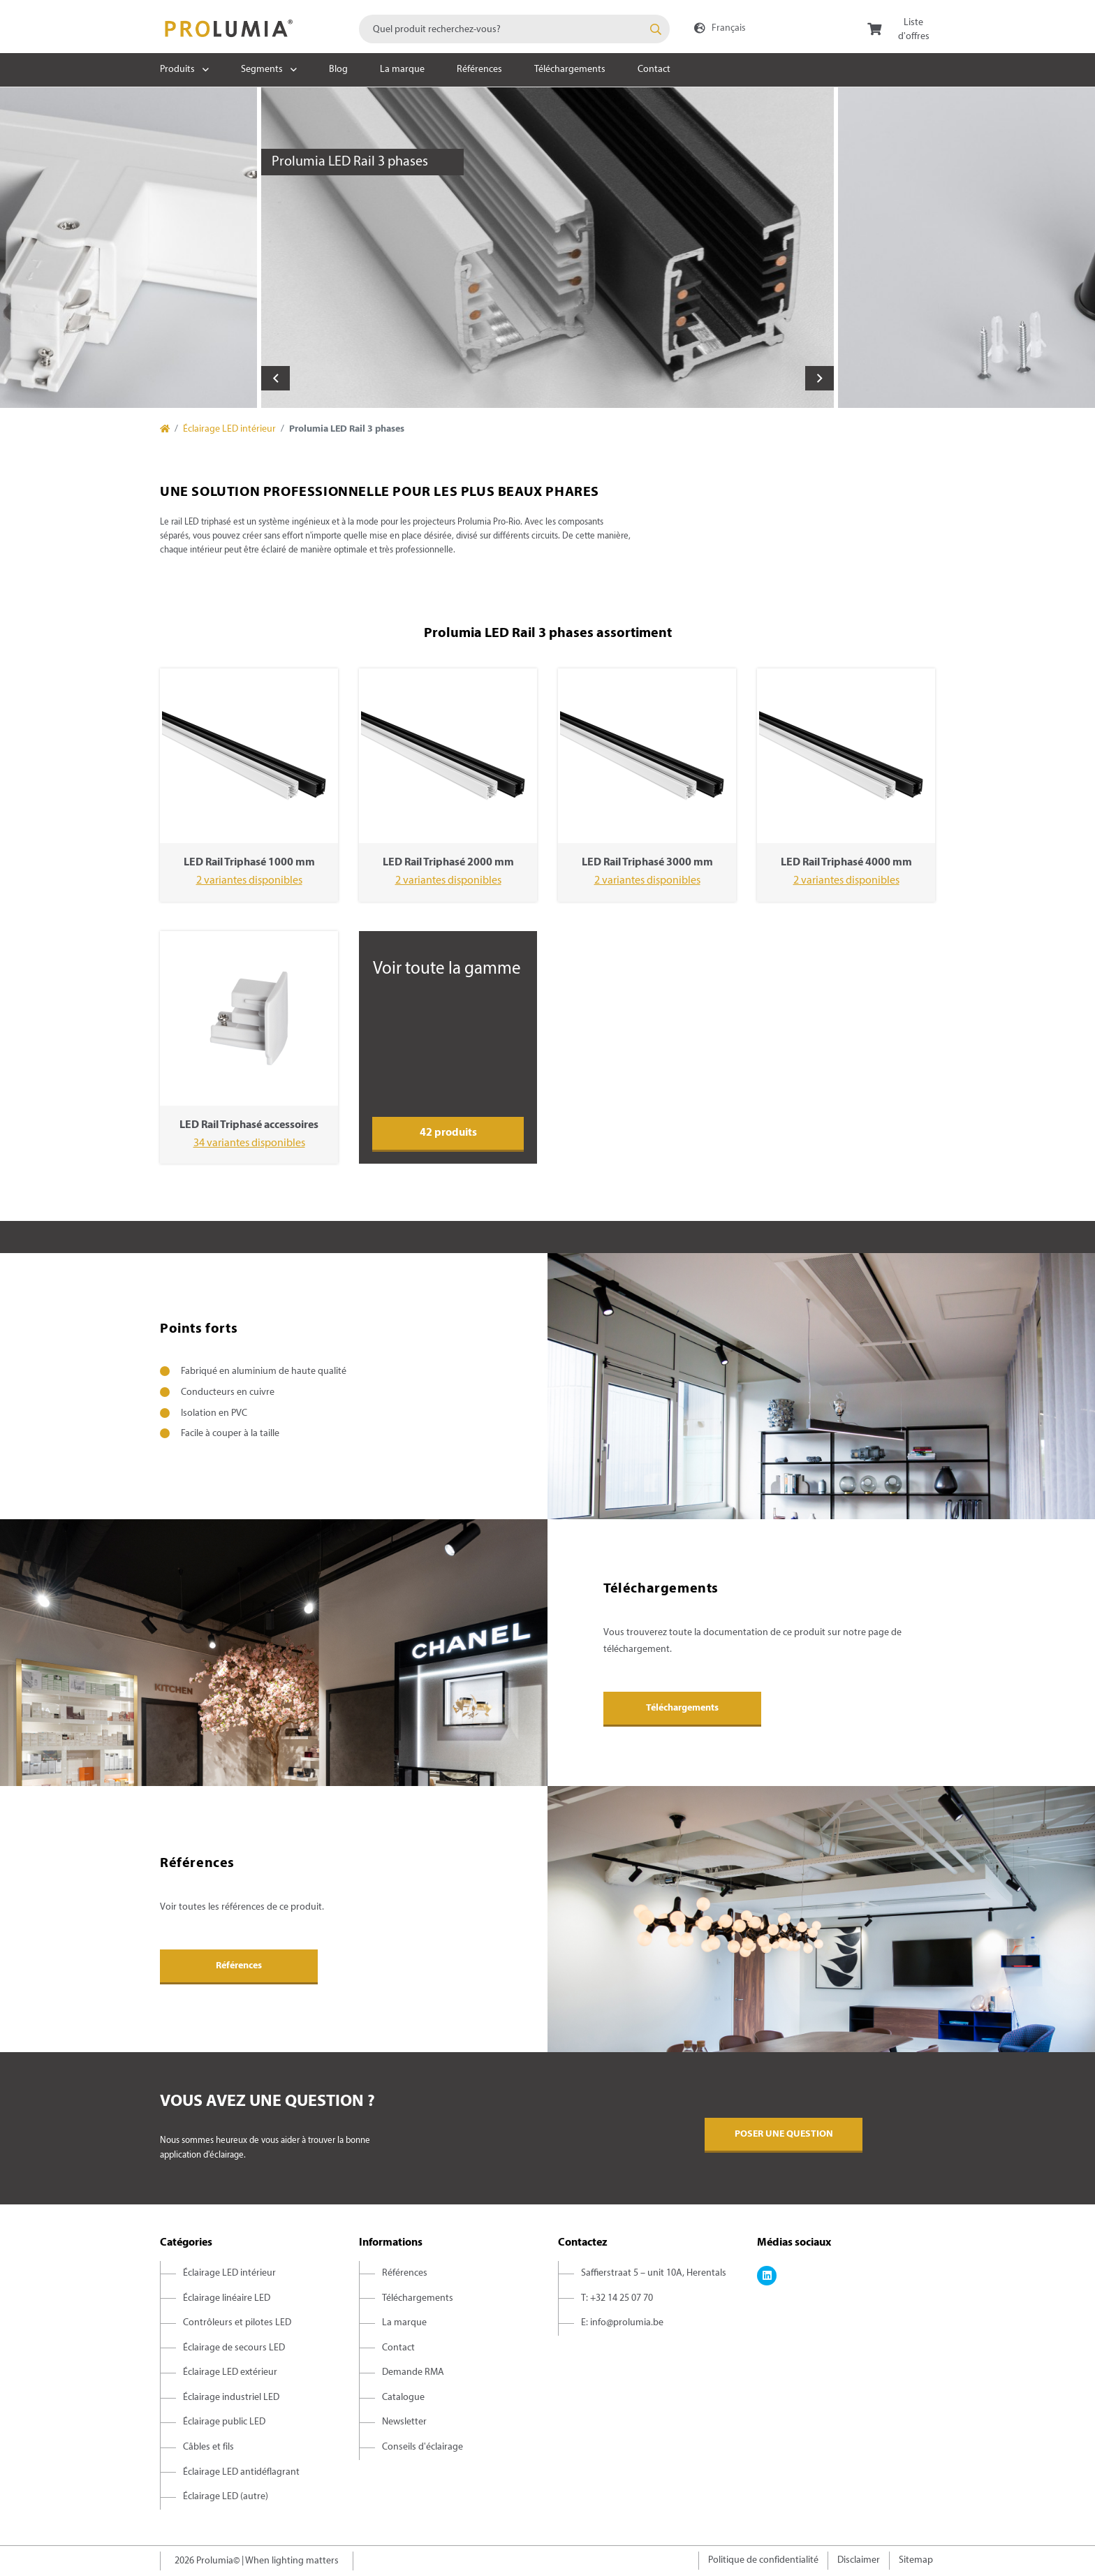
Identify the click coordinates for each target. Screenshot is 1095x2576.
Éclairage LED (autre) (225, 2496)
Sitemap (916, 2560)
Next (819, 378)
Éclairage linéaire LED (226, 2298)
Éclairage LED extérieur (230, 2372)
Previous (275, 378)
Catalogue (403, 2397)
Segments (262, 69)
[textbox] (514, 29)
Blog (338, 69)
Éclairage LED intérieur (229, 429)
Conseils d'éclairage (422, 2447)
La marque (402, 69)
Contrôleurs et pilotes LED (237, 2323)
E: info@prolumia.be (622, 2323)
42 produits (448, 1133)
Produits (177, 69)
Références (479, 69)
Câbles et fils (208, 2447)
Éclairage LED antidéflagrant (241, 2472)
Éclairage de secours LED (234, 2348)
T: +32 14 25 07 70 (617, 2298)
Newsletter (404, 2422)
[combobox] (514, 29)
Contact (654, 69)
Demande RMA (413, 2372)
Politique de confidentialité (763, 2560)
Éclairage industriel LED (231, 2397)
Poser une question (784, 2134)
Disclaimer (858, 2560)
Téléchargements (569, 69)
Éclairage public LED (224, 2422)
